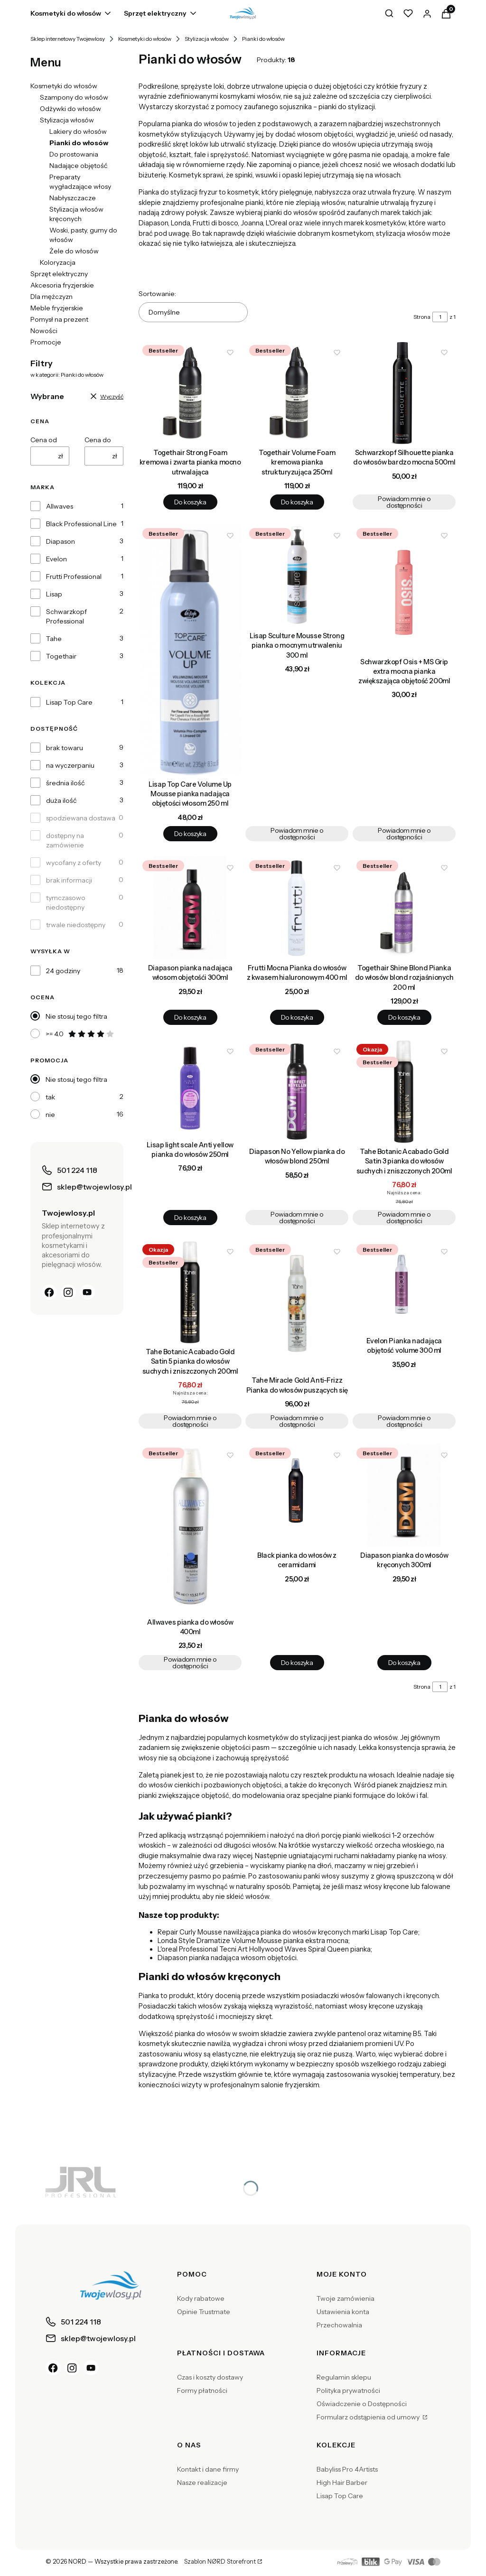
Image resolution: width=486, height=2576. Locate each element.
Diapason (60, 541)
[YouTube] (87, 1292)
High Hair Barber (342, 2482)
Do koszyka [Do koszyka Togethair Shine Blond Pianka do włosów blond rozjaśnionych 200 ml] (404, 1017)
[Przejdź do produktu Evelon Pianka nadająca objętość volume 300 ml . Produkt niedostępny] (404, 1286)
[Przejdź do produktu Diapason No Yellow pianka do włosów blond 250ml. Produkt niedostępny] (296, 1091)
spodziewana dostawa (80, 818)
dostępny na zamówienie (65, 840)
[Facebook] (49, 1292)
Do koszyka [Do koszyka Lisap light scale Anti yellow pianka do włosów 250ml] (190, 1217)
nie (50, 1114)
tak (50, 1097)
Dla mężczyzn (51, 296)
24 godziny (63, 971)
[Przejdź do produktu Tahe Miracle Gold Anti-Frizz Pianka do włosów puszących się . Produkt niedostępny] (296, 1306)
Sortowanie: (157, 293)
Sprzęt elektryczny (59, 274)
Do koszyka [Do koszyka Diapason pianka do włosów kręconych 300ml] (404, 1662)
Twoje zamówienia (345, 2298)
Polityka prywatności (348, 2390)
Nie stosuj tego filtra (76, 1016)
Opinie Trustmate (203, 2311)
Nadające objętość (78, 165)
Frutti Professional (74, 576)
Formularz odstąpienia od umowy (369, 2417)
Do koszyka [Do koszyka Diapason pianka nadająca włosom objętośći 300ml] (190, 1017)
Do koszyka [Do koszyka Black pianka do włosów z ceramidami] (297, 1662)
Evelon (56, 559)
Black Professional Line (81, 524)
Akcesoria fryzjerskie (62, 285)
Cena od (43, 440)
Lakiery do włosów (78, 131)
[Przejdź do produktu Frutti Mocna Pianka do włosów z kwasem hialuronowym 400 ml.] (296, 907)
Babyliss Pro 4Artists (347, 2469)
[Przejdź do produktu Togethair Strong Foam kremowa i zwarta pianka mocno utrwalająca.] (190, 392)
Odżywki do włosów (70, 108)
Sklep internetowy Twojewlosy (67, 38)
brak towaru (64, 748)
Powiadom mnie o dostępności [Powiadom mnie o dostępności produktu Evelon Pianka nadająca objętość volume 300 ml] (404, 1421)
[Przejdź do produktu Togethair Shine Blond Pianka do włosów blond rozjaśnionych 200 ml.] (404, 907)
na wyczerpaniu (70, 765)
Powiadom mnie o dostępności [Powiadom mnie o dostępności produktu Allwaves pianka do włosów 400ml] (190, 1662)
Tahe (54, 638)
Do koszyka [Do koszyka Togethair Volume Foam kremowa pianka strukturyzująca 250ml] (297, 501)
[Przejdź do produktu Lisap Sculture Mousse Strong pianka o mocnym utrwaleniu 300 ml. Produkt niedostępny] (296, 575)
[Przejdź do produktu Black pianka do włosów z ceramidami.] (296, 1495)
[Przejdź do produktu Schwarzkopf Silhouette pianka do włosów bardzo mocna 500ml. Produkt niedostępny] (404, 392)
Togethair (61, 656)
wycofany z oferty (73, 862)
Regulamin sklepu (344, 2377)
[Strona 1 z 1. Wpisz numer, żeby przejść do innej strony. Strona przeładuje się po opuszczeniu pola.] (440, 317)
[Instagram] (68, 1292)
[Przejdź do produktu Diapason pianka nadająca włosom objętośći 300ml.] (190, 907)
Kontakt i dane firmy (208, 2469)
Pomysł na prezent (59, 319)
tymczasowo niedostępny (65, 902)
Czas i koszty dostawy (210, 2377)
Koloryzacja (57, 262)
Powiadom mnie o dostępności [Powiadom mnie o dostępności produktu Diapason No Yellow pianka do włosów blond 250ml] (297, 1217)
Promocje (45, 342)
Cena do (97, 440)
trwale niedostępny (75, 925)
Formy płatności (202, 2390)
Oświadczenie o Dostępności (362, 2403)
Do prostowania (73, 154)
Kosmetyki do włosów (144, 38)
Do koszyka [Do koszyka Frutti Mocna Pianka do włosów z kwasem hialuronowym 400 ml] (297, 1017)
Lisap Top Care (69, 702)
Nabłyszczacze (72, 198)
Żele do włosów (74, 251)
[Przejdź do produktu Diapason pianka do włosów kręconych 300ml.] (404, 1495)
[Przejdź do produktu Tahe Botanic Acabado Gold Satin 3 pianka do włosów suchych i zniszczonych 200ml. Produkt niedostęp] (404, 1091)
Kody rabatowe (200, 2298)
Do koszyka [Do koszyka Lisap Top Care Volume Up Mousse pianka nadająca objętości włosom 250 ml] (190, 833)
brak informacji (69, 880)
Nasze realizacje (202, 2482)
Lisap (54, 594)
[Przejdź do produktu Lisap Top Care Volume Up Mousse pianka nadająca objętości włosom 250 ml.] (190, 650)
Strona (421, 316)
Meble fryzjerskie (56, 308)
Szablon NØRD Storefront (220, 2561)
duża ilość (61, 800)
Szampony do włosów (74, 97)
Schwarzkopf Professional (66, 616)
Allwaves (59, 506)
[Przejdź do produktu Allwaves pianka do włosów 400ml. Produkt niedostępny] (190, 1529)
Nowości (43, 330)
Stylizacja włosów (207, 38)
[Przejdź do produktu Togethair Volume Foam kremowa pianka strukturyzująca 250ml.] (296, 392)
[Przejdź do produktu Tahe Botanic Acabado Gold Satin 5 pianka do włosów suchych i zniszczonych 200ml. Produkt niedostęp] (190, 1291)
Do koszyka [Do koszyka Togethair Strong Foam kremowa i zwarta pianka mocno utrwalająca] (190, 501)
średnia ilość (65, 783)
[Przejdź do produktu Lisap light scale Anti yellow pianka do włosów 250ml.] (190, 1088)
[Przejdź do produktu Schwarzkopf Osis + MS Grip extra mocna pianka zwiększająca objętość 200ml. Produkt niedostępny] (404, 588)
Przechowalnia (339, 2325)
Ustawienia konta (343, 2311)
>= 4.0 (80, 1034)
